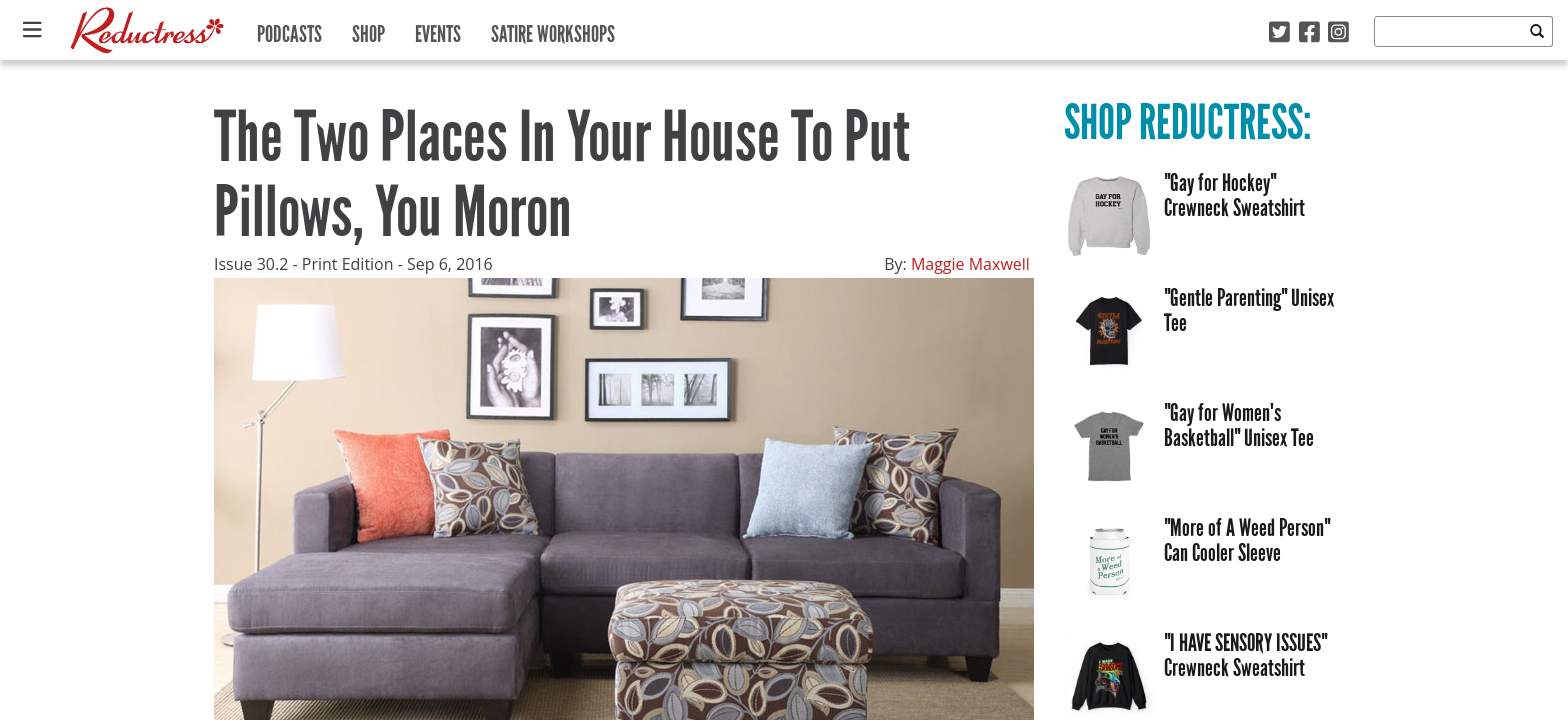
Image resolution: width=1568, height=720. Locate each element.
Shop (368, 29)
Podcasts (289, 29)
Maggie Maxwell (970, 264)
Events (438, 29)
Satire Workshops (553, 29)
